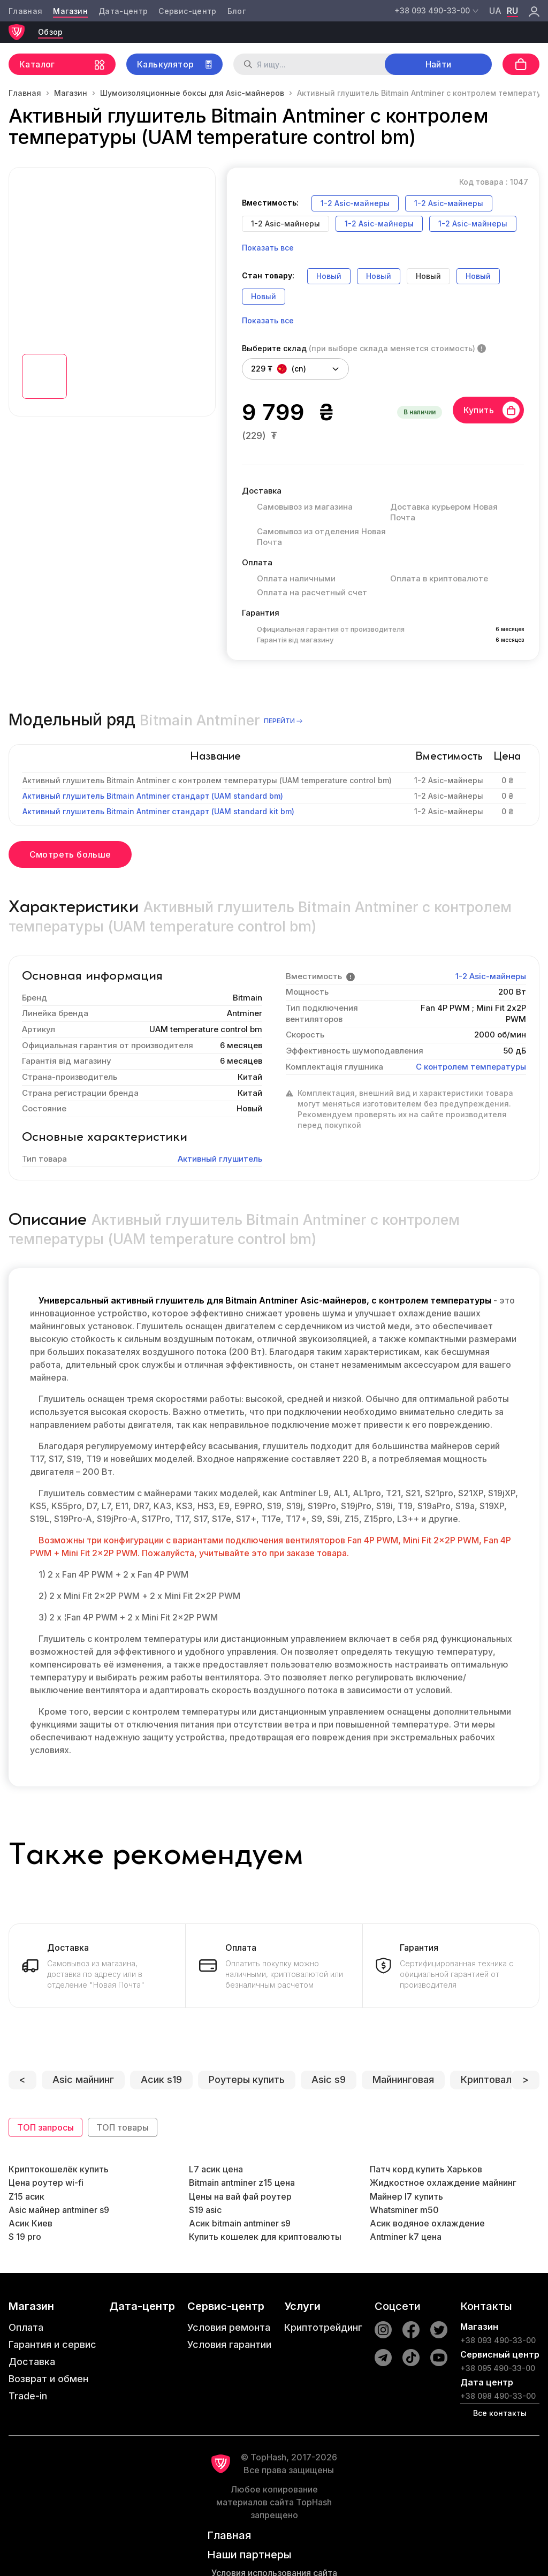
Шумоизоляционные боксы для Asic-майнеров (192, 92)
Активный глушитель (220, 1159)
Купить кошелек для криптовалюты (265, 2236)
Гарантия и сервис (52, 2344)
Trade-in (28, 2395)
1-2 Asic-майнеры (355, 203)
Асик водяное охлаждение (427, 2223)
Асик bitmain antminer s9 (240, 2223)
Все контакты (500, 2413)
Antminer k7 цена (406, 2236)
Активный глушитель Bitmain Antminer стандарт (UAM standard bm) (152, 795)
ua (495, 10)
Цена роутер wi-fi (46, 2182)
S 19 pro (25, 2236)
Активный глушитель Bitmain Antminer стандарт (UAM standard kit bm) (158, 811)
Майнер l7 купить (406, 2196)
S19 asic (205, 2209)
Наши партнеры (249, 2554)
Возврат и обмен (48, 2378)
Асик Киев (30, 2223)
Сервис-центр (187, 11)
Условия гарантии (229, 2344)
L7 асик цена (216, 2169)
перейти (284, 721)
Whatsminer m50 (404, 2209)
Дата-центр (123, 11)
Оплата (26, 2327)
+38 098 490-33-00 (498, 2395)
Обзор (50, 31)
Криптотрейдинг (323, 2327)
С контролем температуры (471, 1067)
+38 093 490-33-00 (498, 2340)
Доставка (32, 2361)
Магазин (70, 11)
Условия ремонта (228, 2327)
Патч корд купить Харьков (426, 2169)
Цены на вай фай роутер (240, 2196)
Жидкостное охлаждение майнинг (443, 2182)
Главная (25, 11)
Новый (328, 276)
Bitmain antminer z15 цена (242, 2182)
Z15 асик (26, 2196)
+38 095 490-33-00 (497, 2368)
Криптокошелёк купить (59, 2169)
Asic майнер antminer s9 (59, 2209)
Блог (236, 11)
